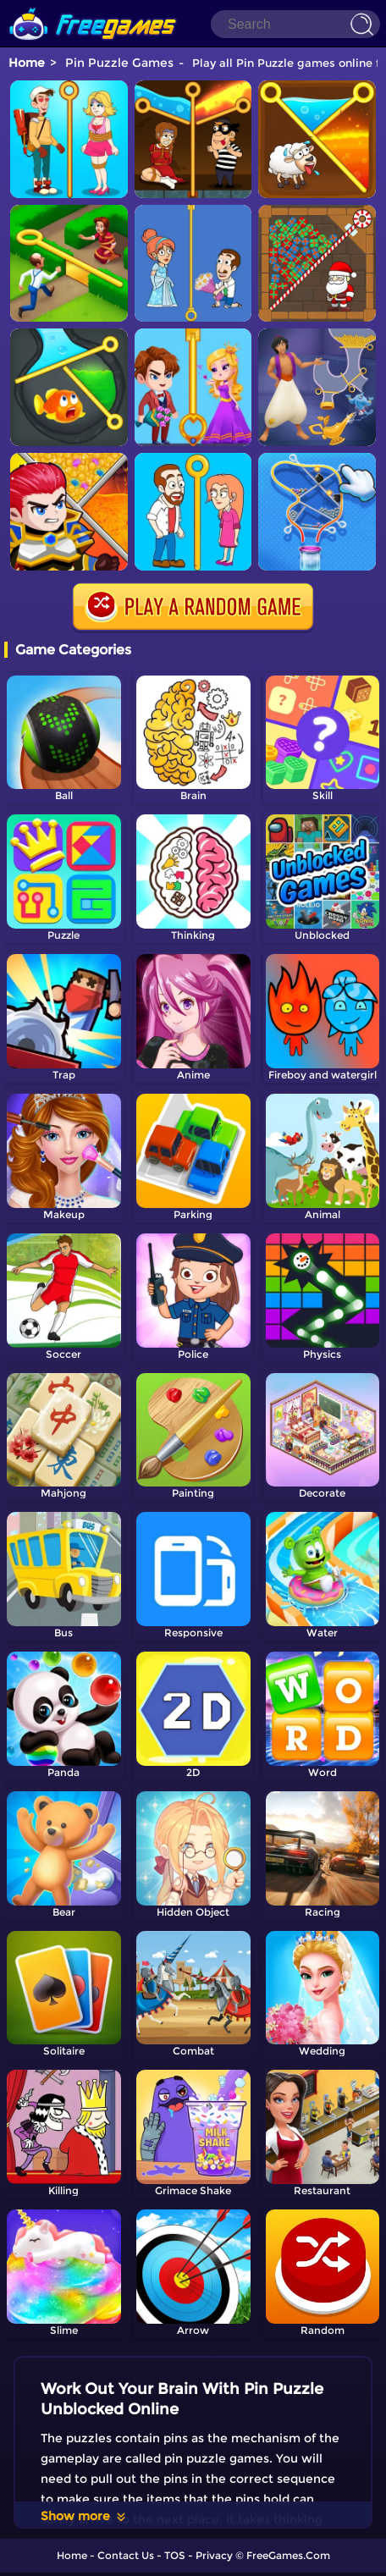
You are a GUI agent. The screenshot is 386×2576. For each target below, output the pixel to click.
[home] (93, 6)
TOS (174, 2555)
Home (26, 62)
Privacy (214, 2555)
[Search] (295, 24)
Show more (84, 2516)
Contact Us (125, 2555)
